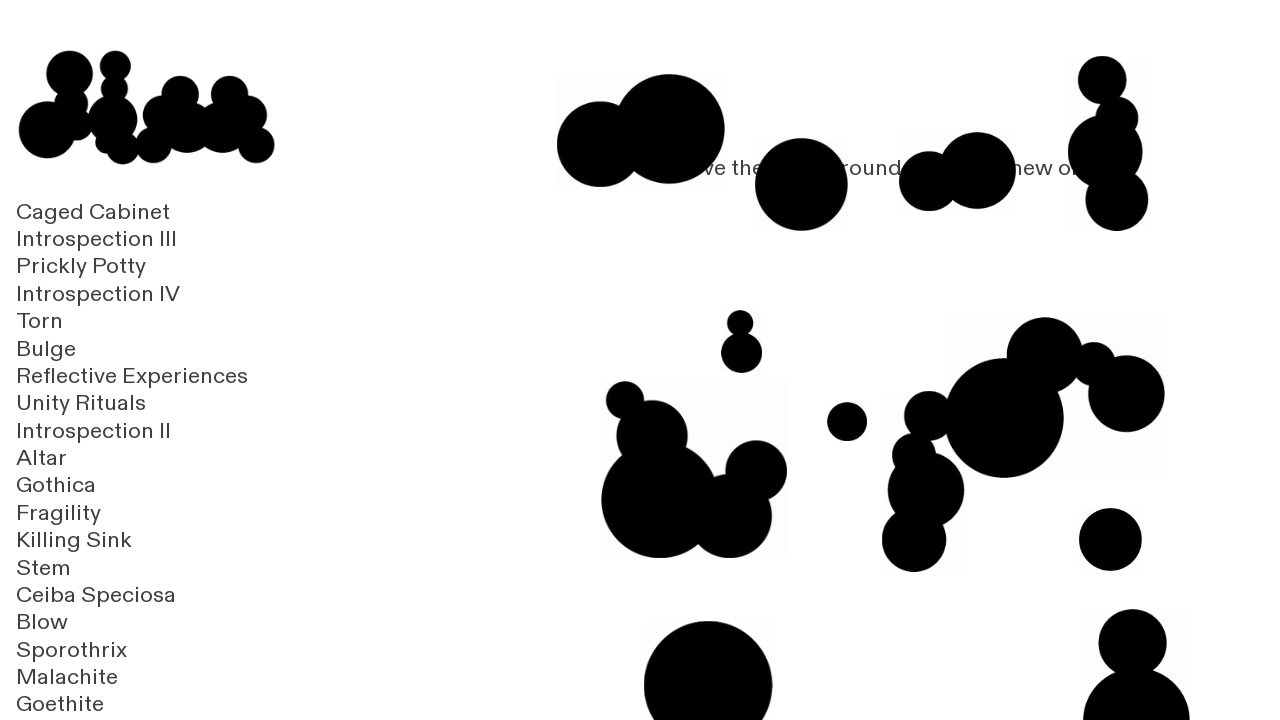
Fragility (58, 513)
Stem (43, 568)
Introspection (85, 431)
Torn (39, 321)
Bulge (46, 349)
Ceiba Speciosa (96, 595)
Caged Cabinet (93, 212)
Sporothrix (71, 650)
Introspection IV (98, 294)
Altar (41, 458)
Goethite (60, 704)
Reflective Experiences (132, 376)
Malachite (67, 677)
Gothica (56, 485)
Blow (42, 622)
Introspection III (96, 239)
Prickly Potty (81, 266)
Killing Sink (74, 540)
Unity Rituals (81, 403)
